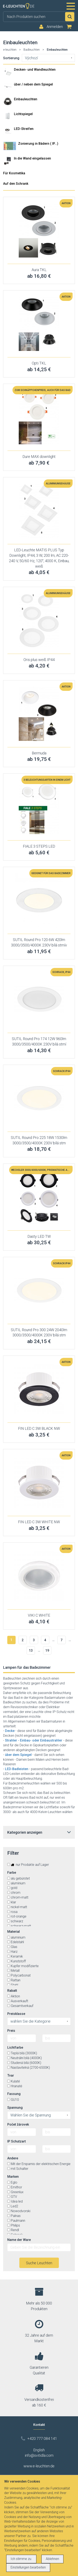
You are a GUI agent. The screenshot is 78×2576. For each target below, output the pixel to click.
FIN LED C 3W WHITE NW (39, 1522)
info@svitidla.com (39, 2455)
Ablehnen (52, 2559)
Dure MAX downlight (39, 456)
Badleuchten (32, 49)
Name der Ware (19, 2240)
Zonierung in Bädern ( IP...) (38, 144)
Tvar (10, 2075)
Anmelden (55, 27)
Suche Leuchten (39, 2263)
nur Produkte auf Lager (28, 1865)
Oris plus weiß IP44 (39, 659)
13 (31, 1650)
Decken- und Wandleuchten (35, 70)
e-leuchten (9, 49)
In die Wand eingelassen (32, 158)
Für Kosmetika (14, 173)
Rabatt (12, 1991)
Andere (12, 2158)
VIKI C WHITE (39, 1615)
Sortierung (11, 58)
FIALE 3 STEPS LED (39, 846)
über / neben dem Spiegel (33, 84)
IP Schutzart (16, 2141)
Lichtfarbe (15, 2047)
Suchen (69, 16)
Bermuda (39, 753)
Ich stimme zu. (21, 2559)
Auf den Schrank (15, 184)
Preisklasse (16, 2014)
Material (13, 1932)
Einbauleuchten (25, 99)
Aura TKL (39, 270)
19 (47, 1650)
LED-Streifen (23, 129)
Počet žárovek (18, 2124)
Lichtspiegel (23, 114)
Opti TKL (39, 363)
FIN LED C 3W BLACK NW (39, 1428)
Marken (13, 2177)
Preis (11, 2031)
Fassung (14, 2094)
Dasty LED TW (39, 1236)
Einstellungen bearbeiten (28, 2567)
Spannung (15, 2108)
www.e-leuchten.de (39, 2466)
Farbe (11, 1873)
